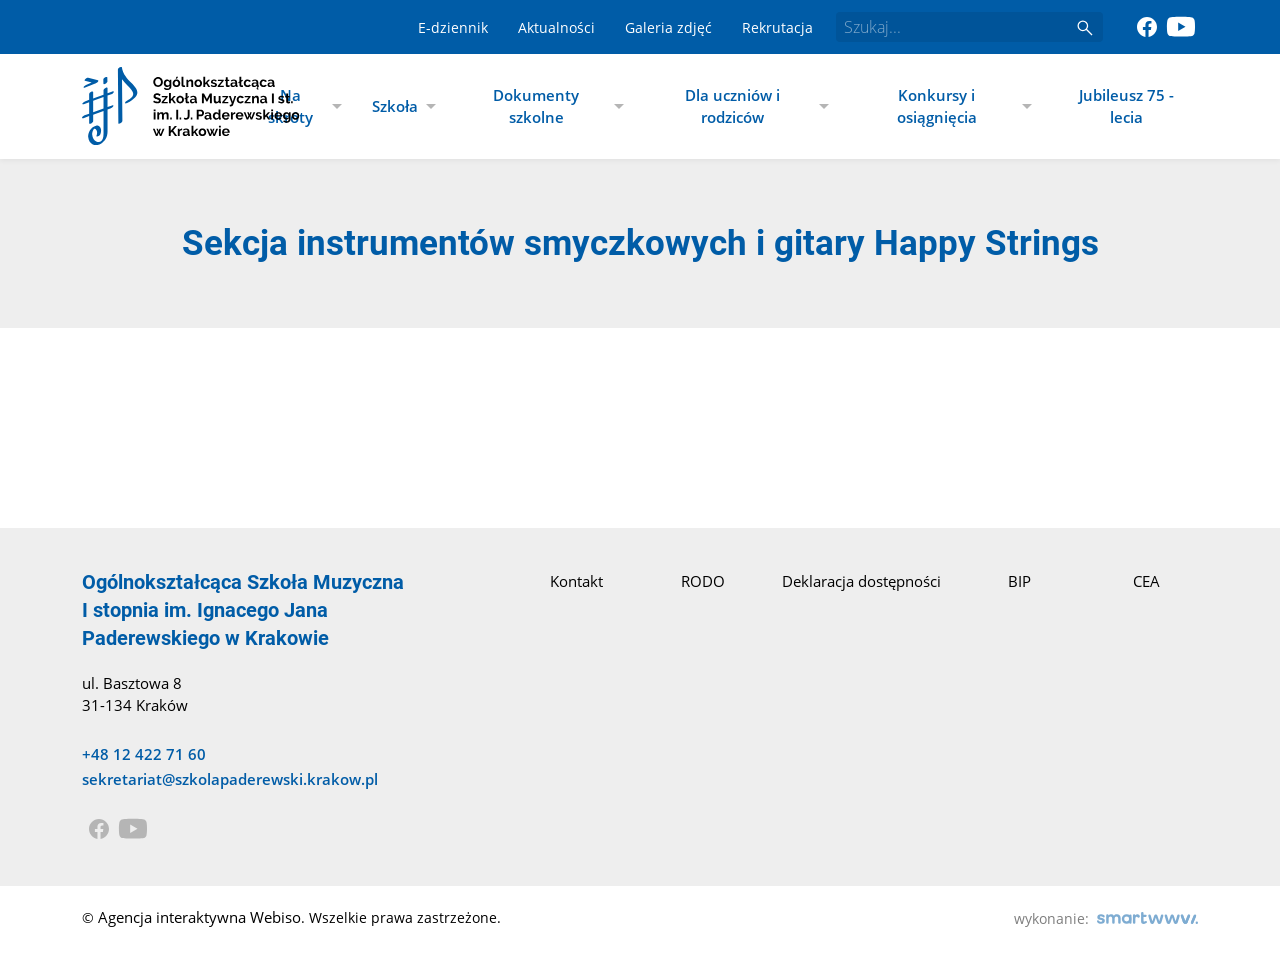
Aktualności (556, 27)
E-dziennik (453, 27)
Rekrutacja (777, 27)
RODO (703, 581)
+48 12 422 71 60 (144, 754)
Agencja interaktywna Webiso (199, 917)
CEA (1146, 581)
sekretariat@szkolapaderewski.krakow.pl (230, 779)
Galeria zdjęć (668, 27)
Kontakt (576, 581)
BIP (1019, 581)
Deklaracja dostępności (861, 581)
